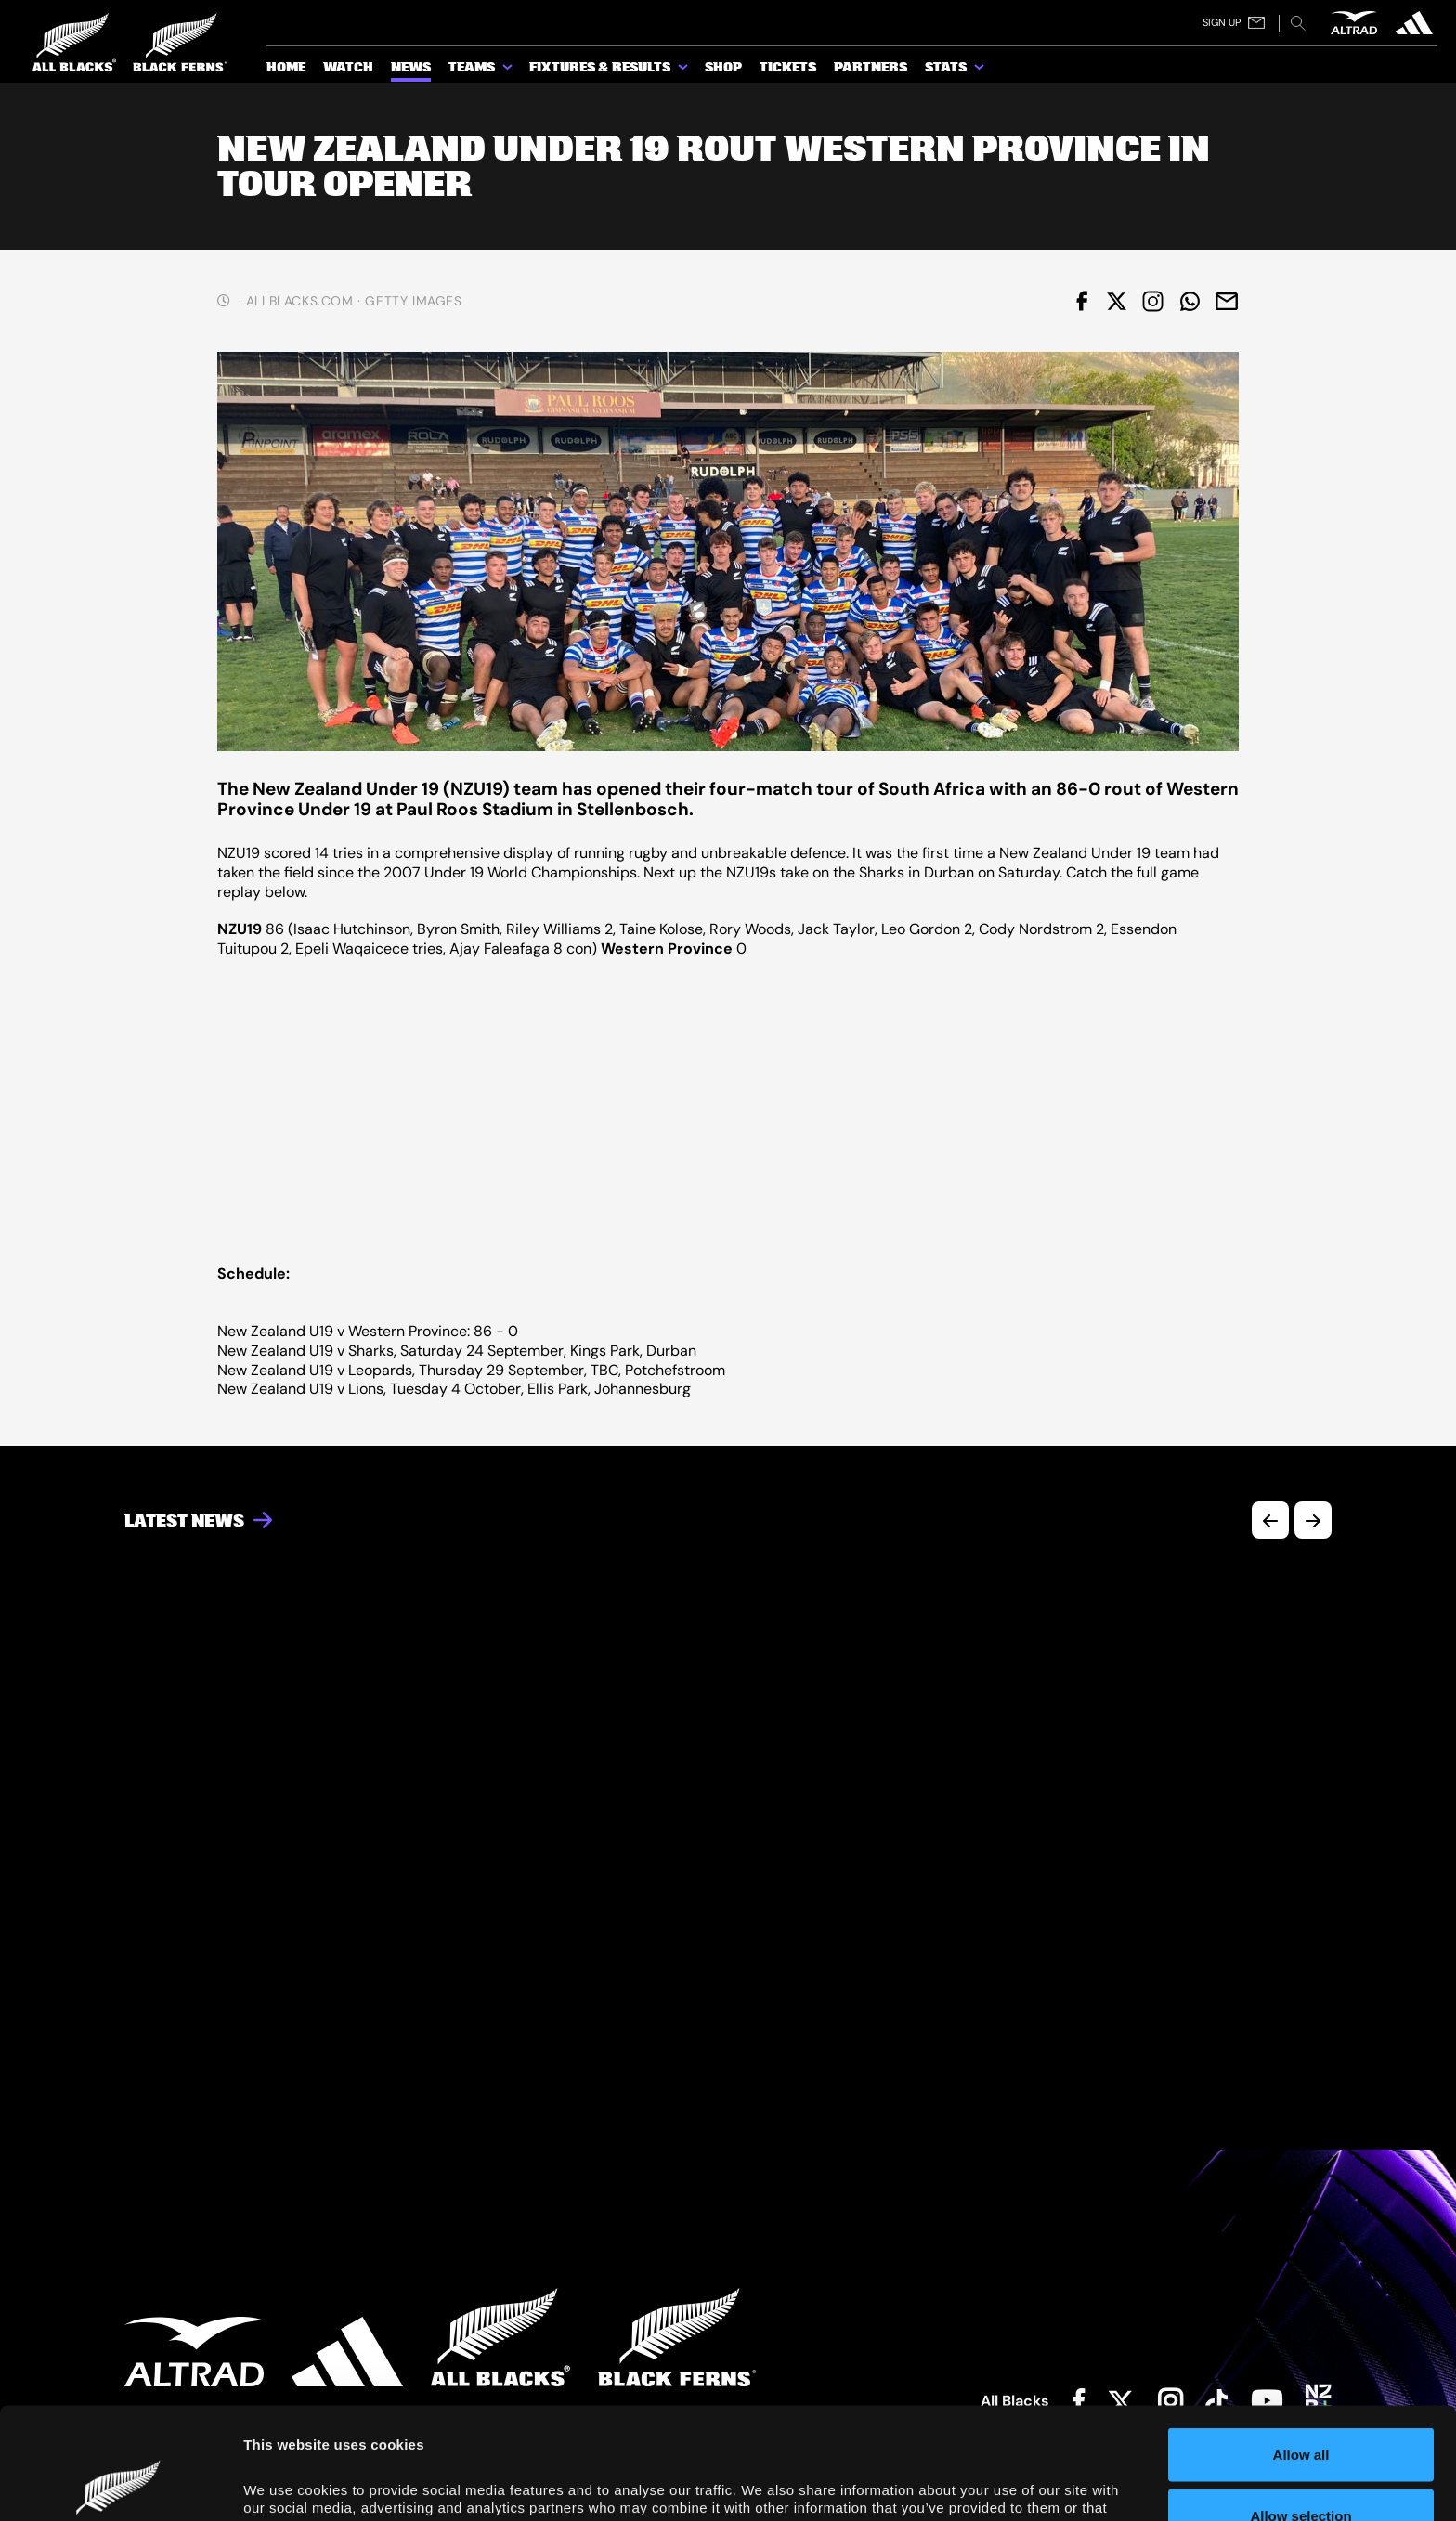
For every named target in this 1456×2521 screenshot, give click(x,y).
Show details (1051, 2479)
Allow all (1301, 2350)
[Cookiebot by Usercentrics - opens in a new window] (120, 2485)
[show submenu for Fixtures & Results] (684, 70)
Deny (1301, 2471)
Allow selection (1300, 2411)
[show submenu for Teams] (509, 70)
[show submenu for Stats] (980, 70)
